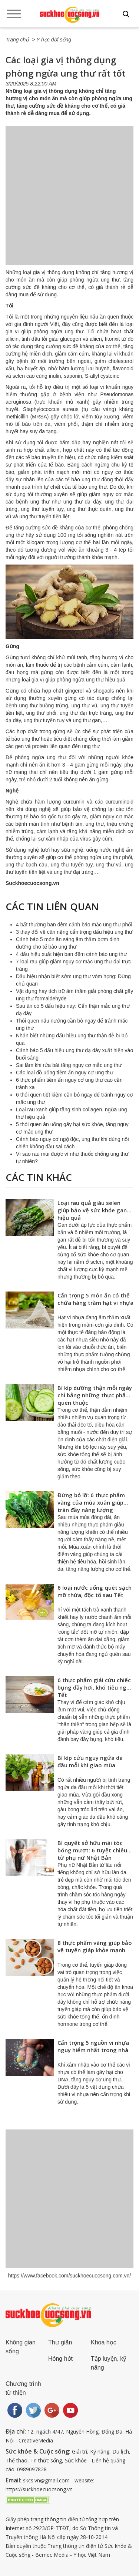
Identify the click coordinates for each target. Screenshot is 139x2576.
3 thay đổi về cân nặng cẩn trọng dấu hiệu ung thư (74, 932)
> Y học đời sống (51, 40)
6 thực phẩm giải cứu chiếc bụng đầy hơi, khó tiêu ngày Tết (95, 1687)
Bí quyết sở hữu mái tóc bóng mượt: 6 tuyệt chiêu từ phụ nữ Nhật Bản (92, 1850)
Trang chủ (17, 40)
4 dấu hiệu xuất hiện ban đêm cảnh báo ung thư (71, 954)
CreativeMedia (36, 2440)
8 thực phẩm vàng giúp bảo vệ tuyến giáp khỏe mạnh (94, 1946)
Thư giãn (60, 2342)
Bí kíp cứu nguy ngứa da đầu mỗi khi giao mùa (90, 1761)
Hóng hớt (60, 2359)
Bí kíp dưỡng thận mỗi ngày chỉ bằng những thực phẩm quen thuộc (94, 1395)
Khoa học (103, 2342)
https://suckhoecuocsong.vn (39, 2489)
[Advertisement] (69, 203)
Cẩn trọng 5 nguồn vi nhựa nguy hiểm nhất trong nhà (93, 2046)
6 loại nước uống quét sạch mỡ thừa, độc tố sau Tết (94, 1591)
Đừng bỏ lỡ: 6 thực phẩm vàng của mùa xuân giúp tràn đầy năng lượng (91, 1502)
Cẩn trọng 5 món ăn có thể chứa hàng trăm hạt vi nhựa (95, 1299)
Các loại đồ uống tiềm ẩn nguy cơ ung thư (64, 1072)
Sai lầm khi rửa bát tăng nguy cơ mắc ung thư (69, 1065)
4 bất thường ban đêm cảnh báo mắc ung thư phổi (74, 924)
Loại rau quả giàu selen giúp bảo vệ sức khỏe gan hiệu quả (92, 1210)
